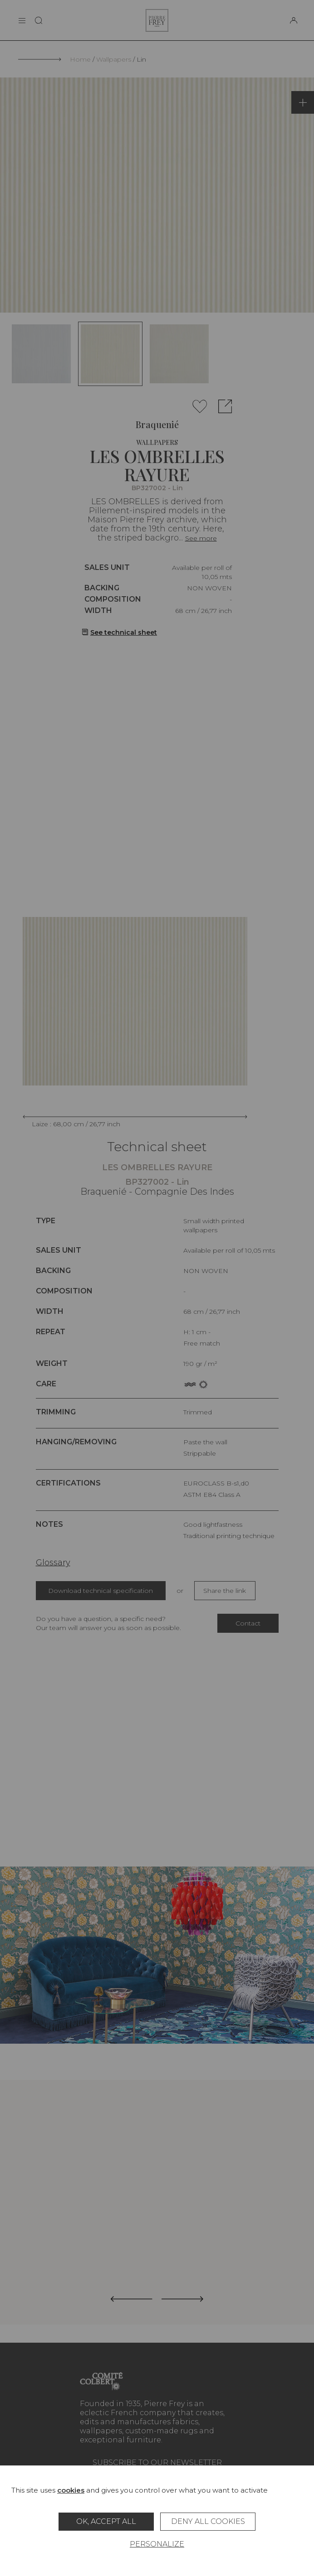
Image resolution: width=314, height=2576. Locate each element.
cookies (70, 2490)
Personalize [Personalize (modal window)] (157, 2544)
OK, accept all (106, 2521)
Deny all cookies (208, 2521)
